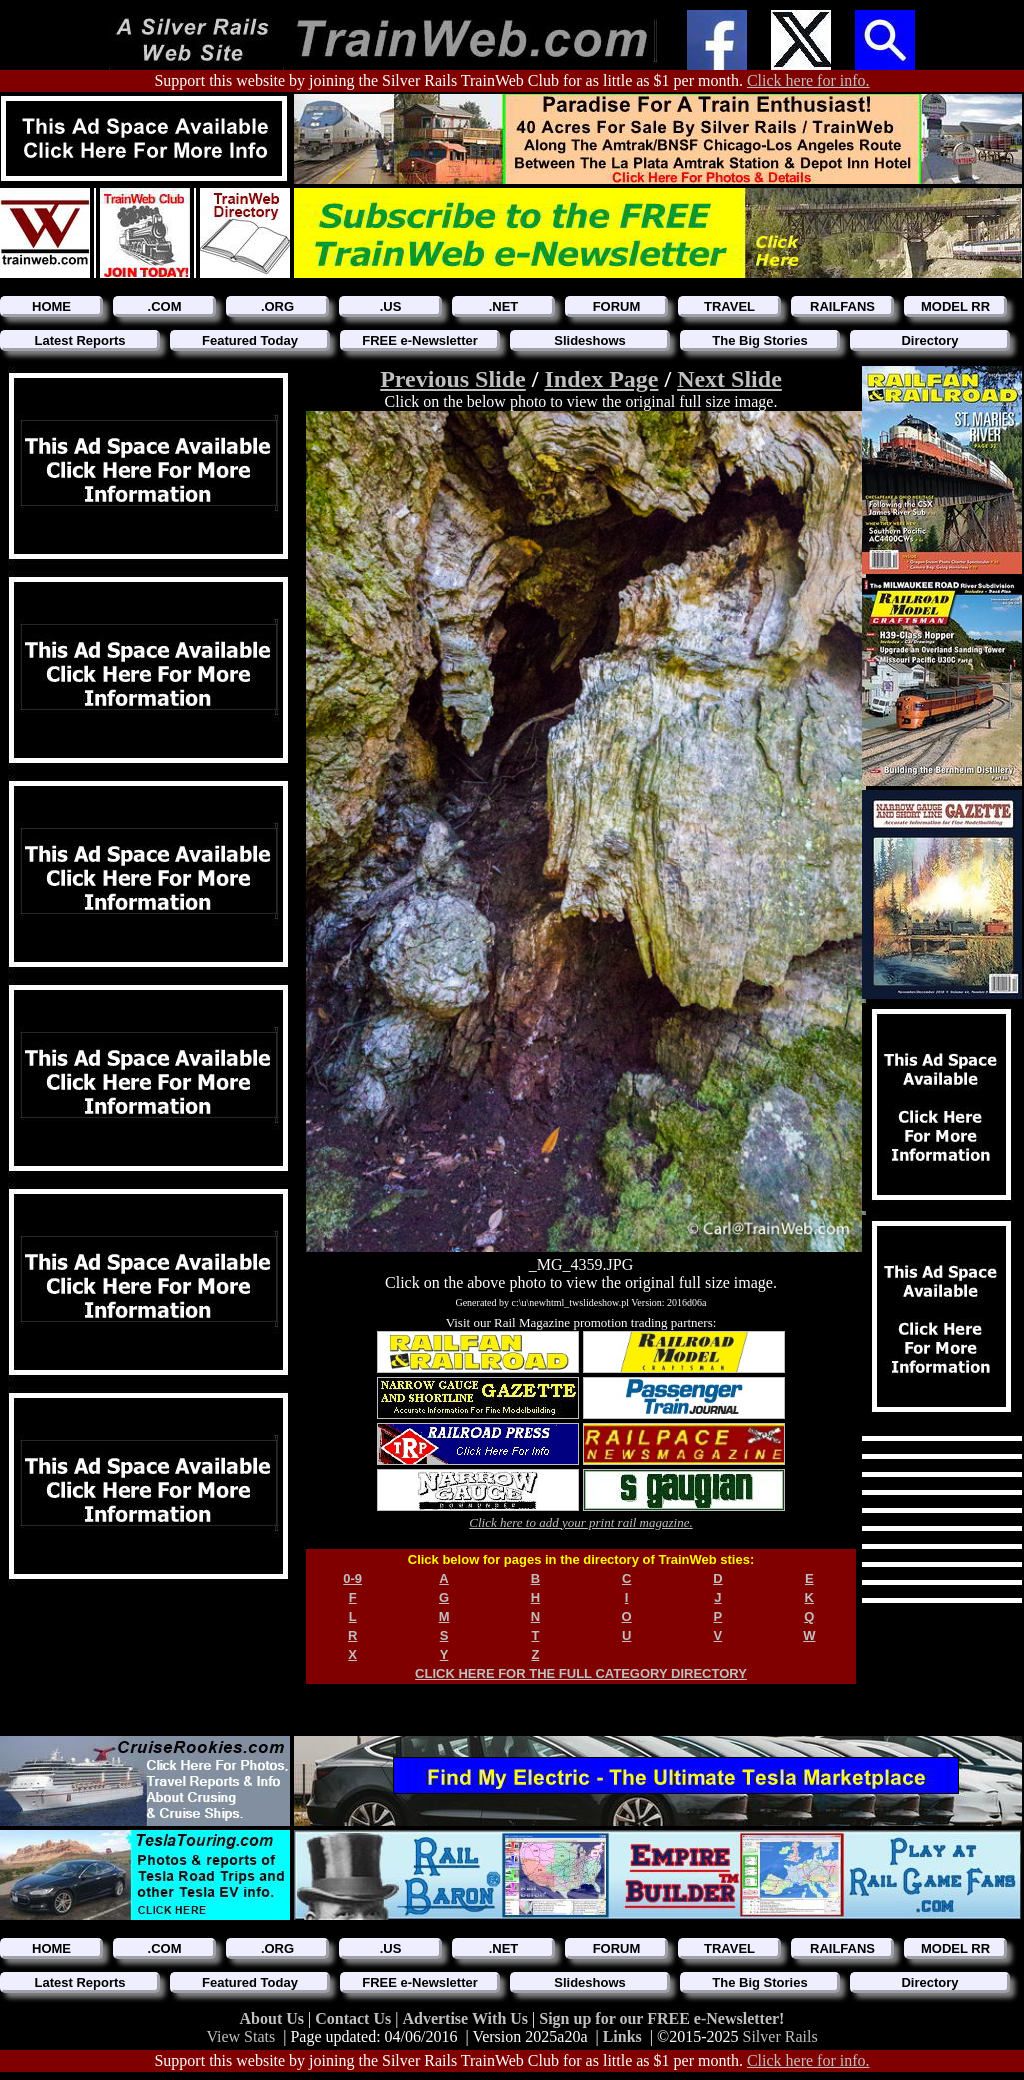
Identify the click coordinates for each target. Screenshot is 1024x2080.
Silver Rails (780, 2036)
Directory (929, 340)
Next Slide (729, 379)
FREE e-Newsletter (420, 340)
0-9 (352, 1578)
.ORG (277, 306)
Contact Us (355, 2018)
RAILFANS (842, 306)
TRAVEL (729, 306)
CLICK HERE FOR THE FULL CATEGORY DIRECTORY (581, 1673)
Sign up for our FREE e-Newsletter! (661, 2018)
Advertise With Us (467, 2018)
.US (391, 306)
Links (622, 2036)
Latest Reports (79, 340)
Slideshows (590, 340)
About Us (274, 2018)
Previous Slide (453, 379)
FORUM (617, 306)
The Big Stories (759, 340)
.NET (504, 306)
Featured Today (250, 340)
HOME (51, 306)
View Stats (240, 2036)
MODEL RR (955, 306)
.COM (165, 306)
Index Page (601, 379)
